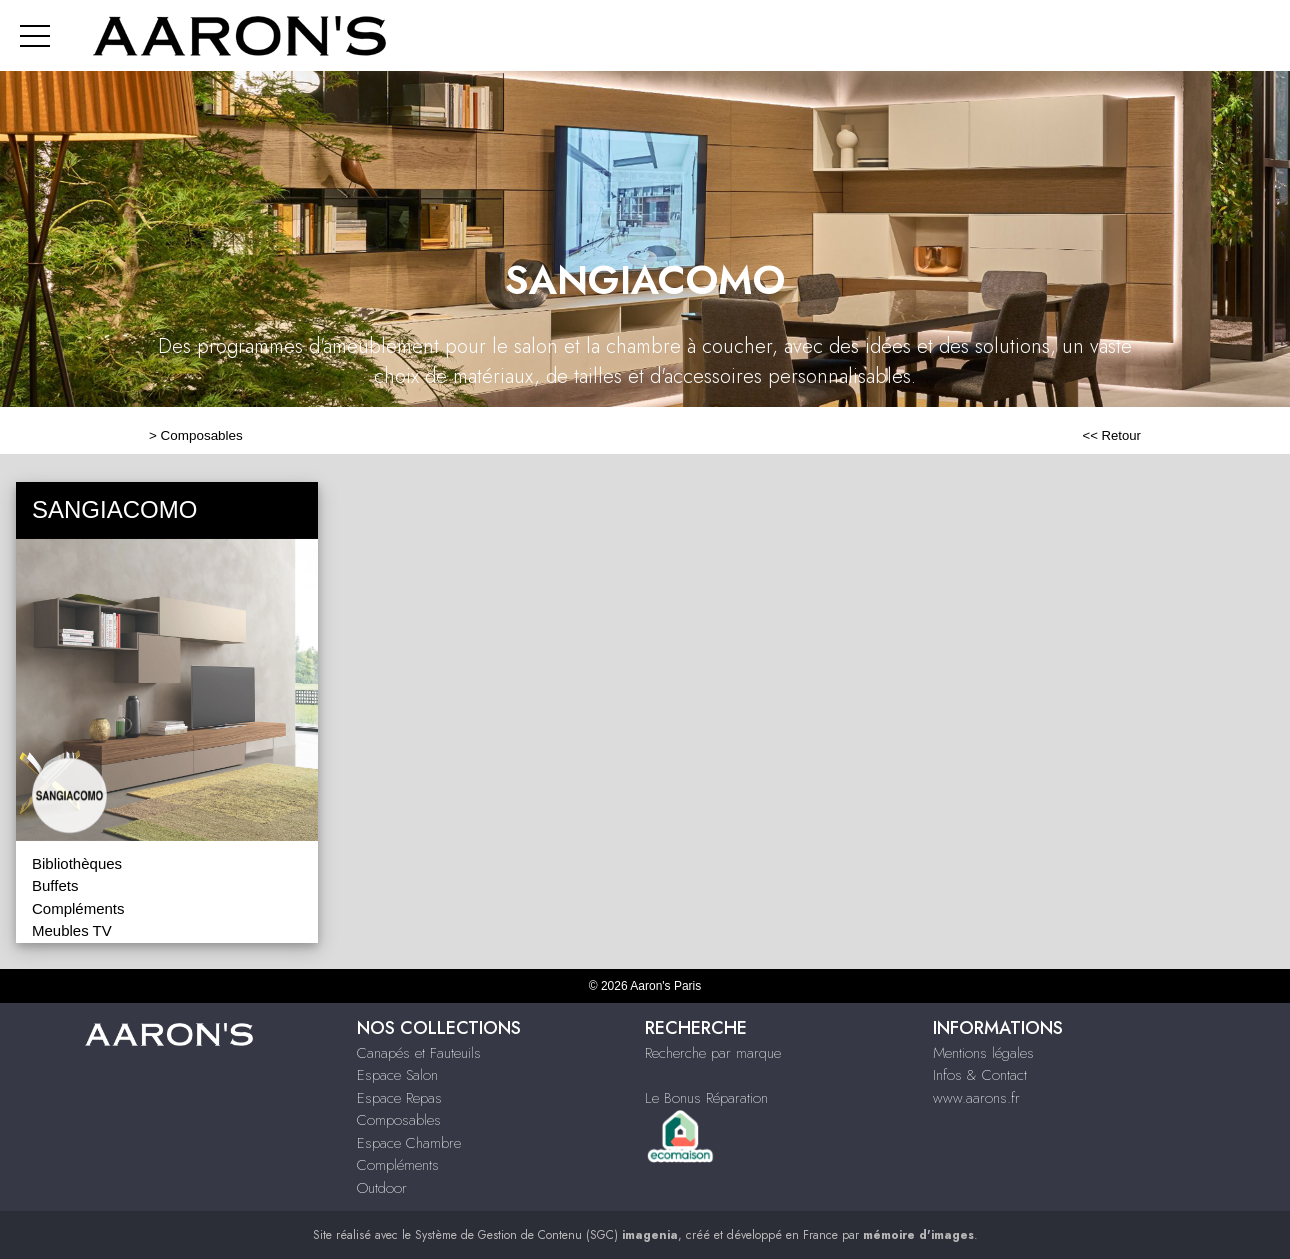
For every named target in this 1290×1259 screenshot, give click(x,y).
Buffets (55, 885)
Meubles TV (72, 930)
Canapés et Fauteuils (419, 1053)
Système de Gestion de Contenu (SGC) (546, 1235)
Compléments (78, 908)
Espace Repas (399, 1098)
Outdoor (382, 1188)
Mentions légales (983, 1053)
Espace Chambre (409, 1143)
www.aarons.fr (976, 1098)
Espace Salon (397, 1075)
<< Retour (1111, 435)
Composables (202, 435)
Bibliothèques (77, 863)
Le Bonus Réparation (706, 1098)
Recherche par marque (713, 1053)
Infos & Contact (980, 1075)
